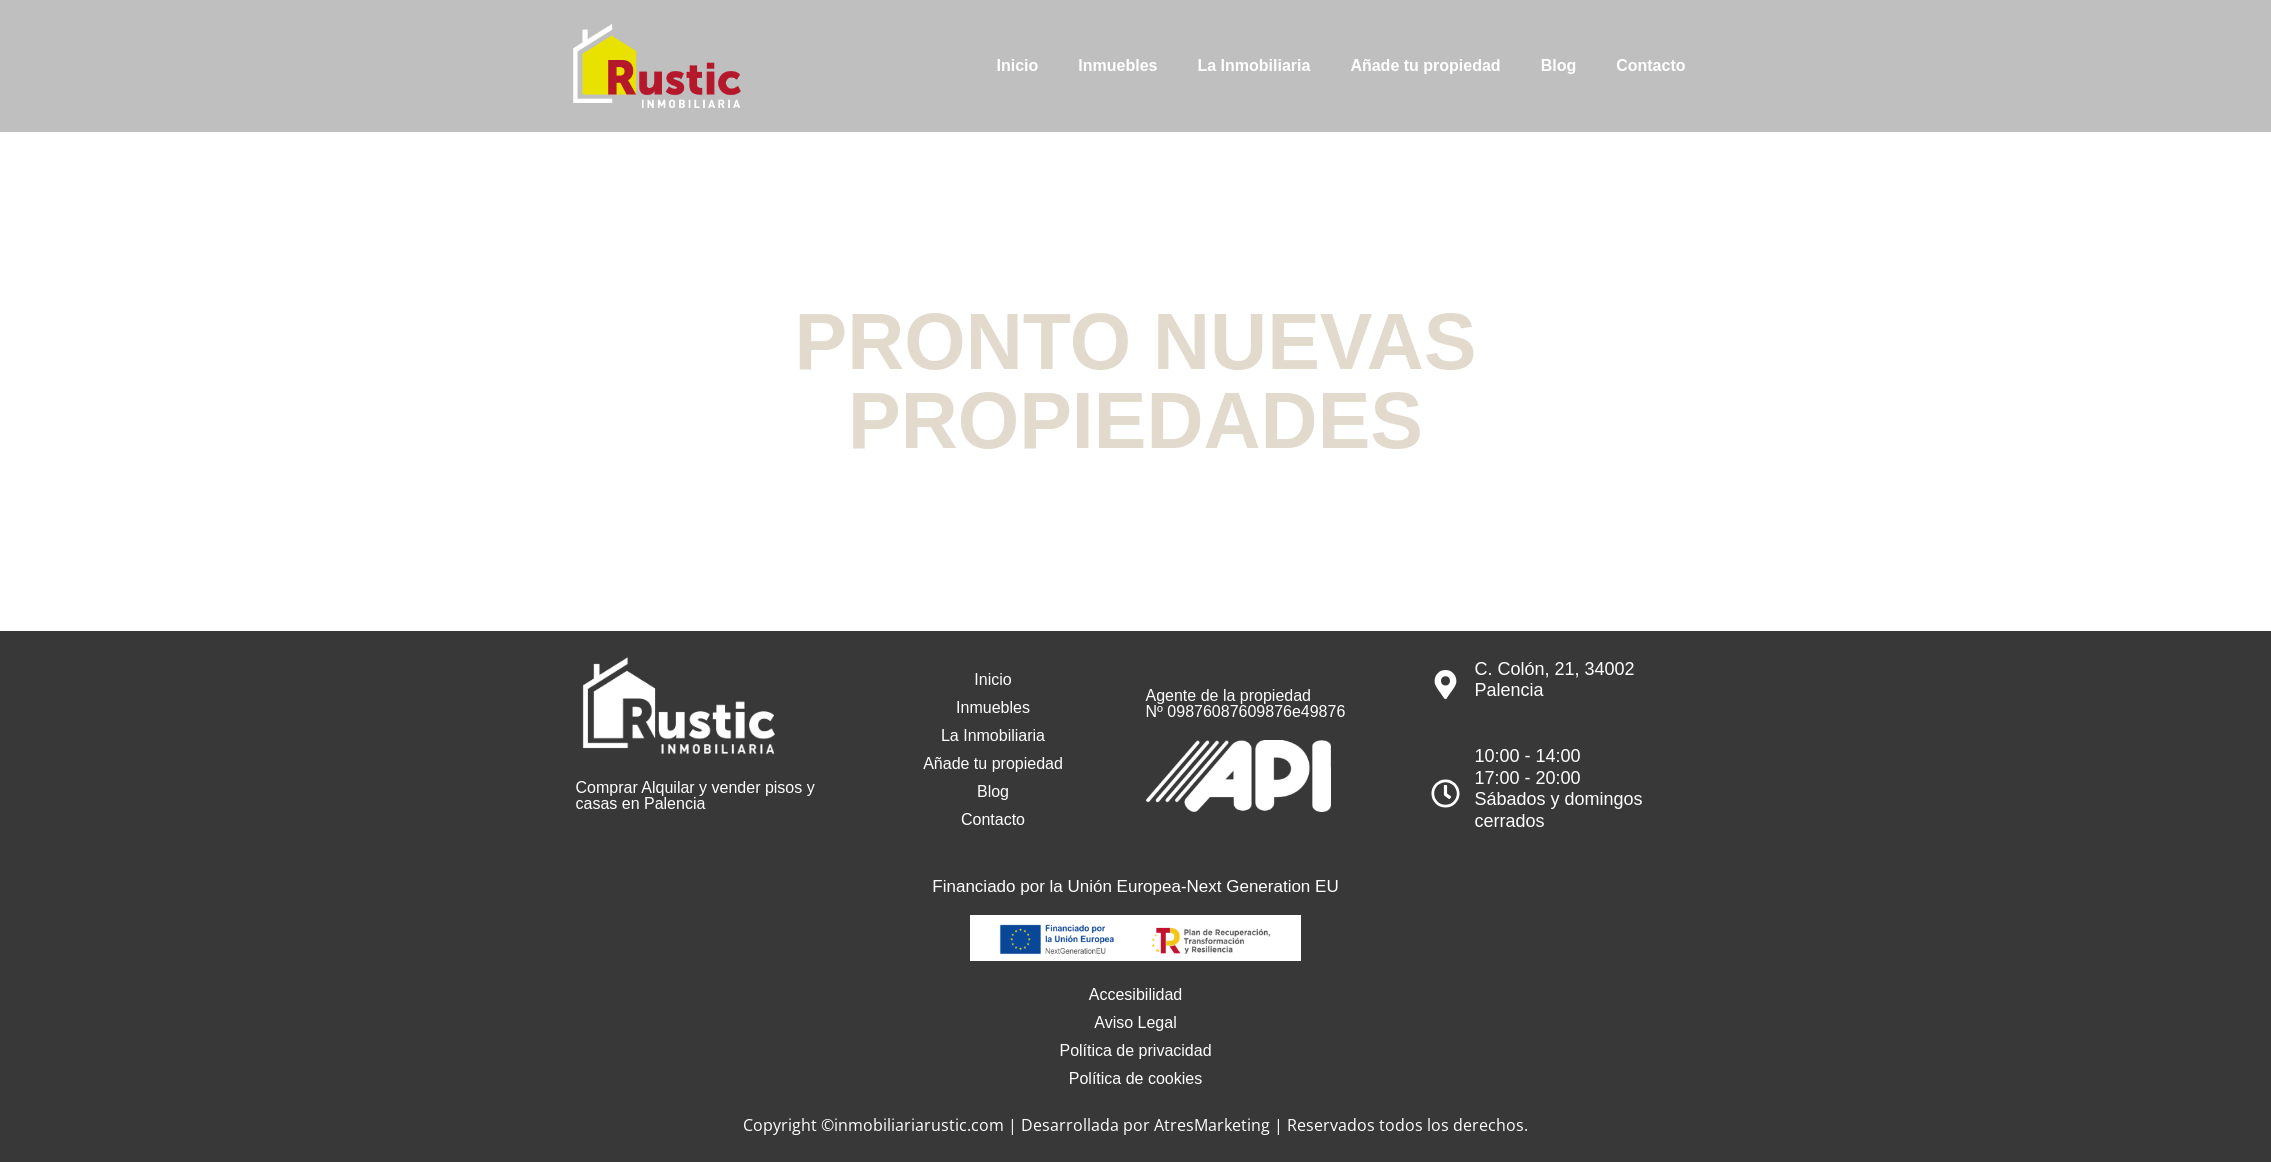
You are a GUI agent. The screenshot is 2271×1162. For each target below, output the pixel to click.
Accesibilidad (1135, 994)
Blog (1559, 65)
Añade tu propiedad (1425, 65)
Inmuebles (1117, 65)
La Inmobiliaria (1253, 65)
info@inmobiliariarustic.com (1611, 115)
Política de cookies (1135, 1078)
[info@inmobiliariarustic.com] (1489, 117)
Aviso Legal (1135, 1022)
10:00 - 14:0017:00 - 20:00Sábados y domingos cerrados (1559, 788)
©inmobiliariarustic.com (912, 1125)
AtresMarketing (1212, 1125)
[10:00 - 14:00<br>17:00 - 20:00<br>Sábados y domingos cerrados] (1445, 793)
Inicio (1018, 65)
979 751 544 (1808, 115)
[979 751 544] (1739, 117)
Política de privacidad (1135, 1050)
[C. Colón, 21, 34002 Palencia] (1445, 684)
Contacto (1650, 65)
